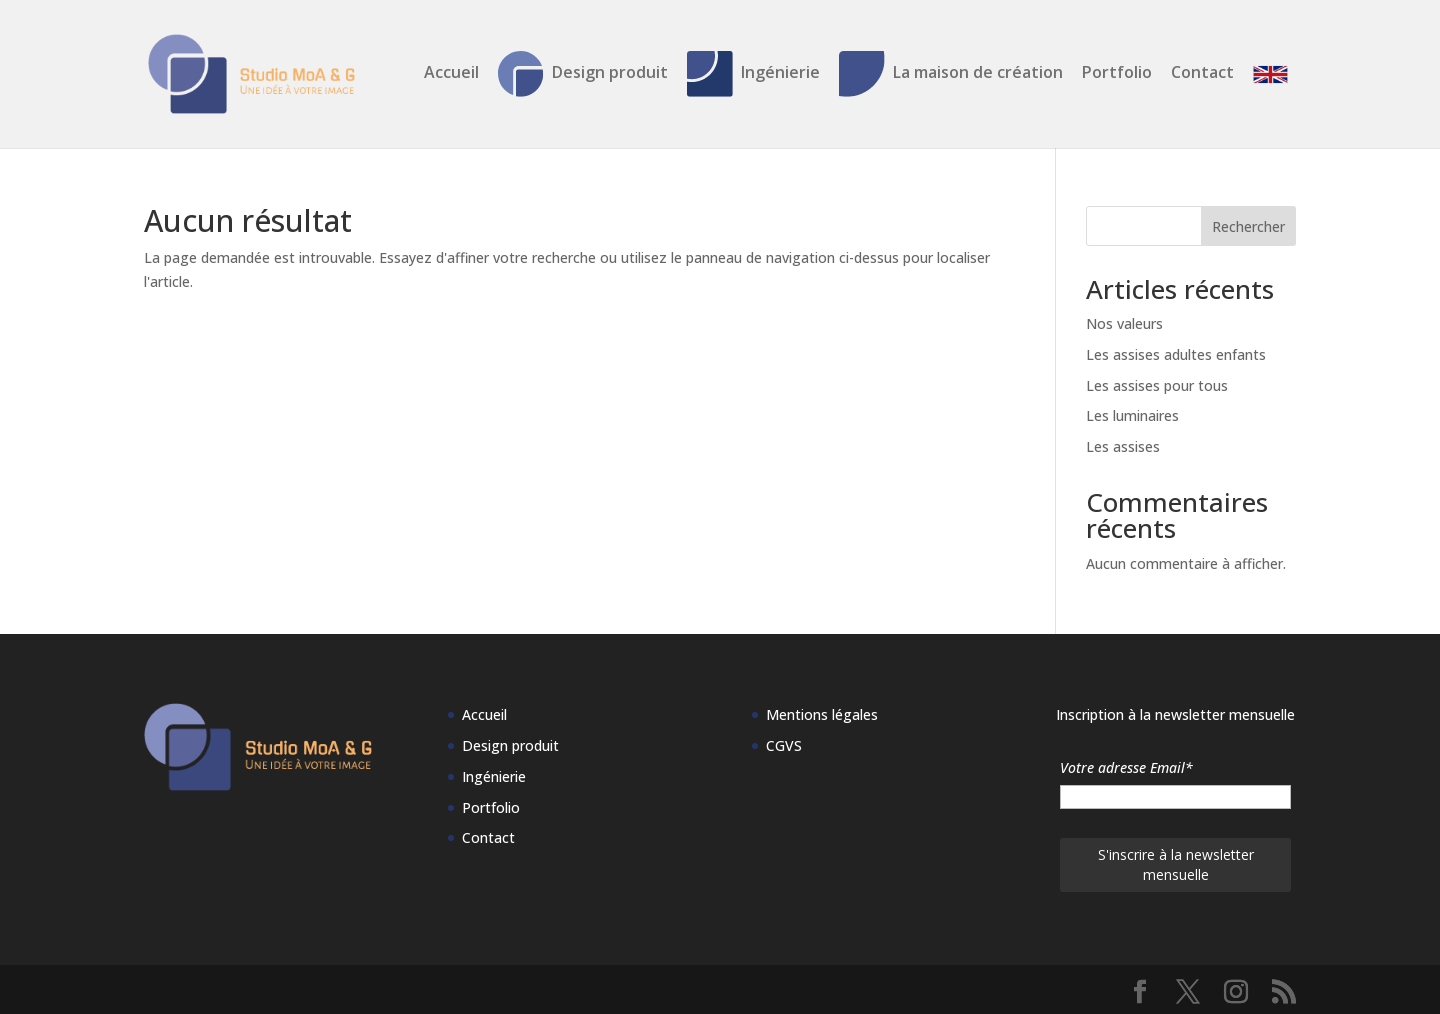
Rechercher (1248, 226)
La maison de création (951, 74)
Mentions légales (822, 714)
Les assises (1123, 446)
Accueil (451, 74)
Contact (1202, 74)
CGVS (784, 745)
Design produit (583, 74)
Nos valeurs (1124, 323)
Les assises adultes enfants (1176, 354)
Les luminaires (1132, 415)
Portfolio (1117, 74)
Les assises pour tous (1157, 385)
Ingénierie (753, 74)
